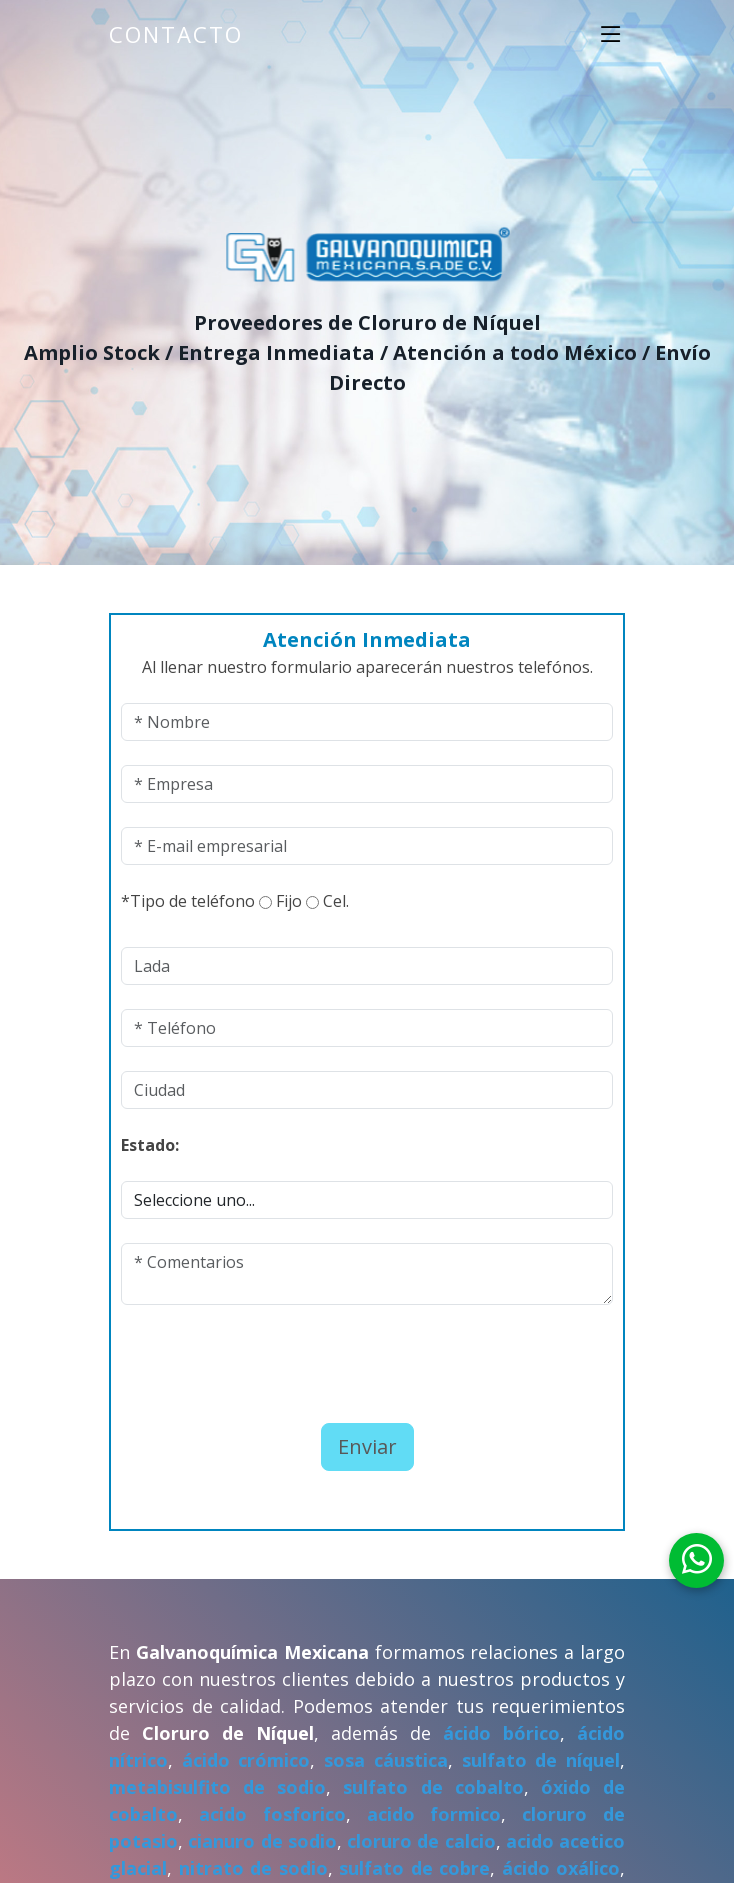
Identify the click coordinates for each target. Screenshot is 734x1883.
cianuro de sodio (262, 1841)
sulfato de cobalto (433, 1787)
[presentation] (238, 1359)
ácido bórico (501, 1733)
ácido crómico (246, 1760)
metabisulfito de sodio (217, 1787)
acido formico (434, 1814)
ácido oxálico (561, 1868)
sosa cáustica (386, 1760)
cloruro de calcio (421, 1841)
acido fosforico (272, 1814)
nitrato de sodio (253, 1868)
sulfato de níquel (541, 1760)
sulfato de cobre (414, 1868)
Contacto (176, 34)
